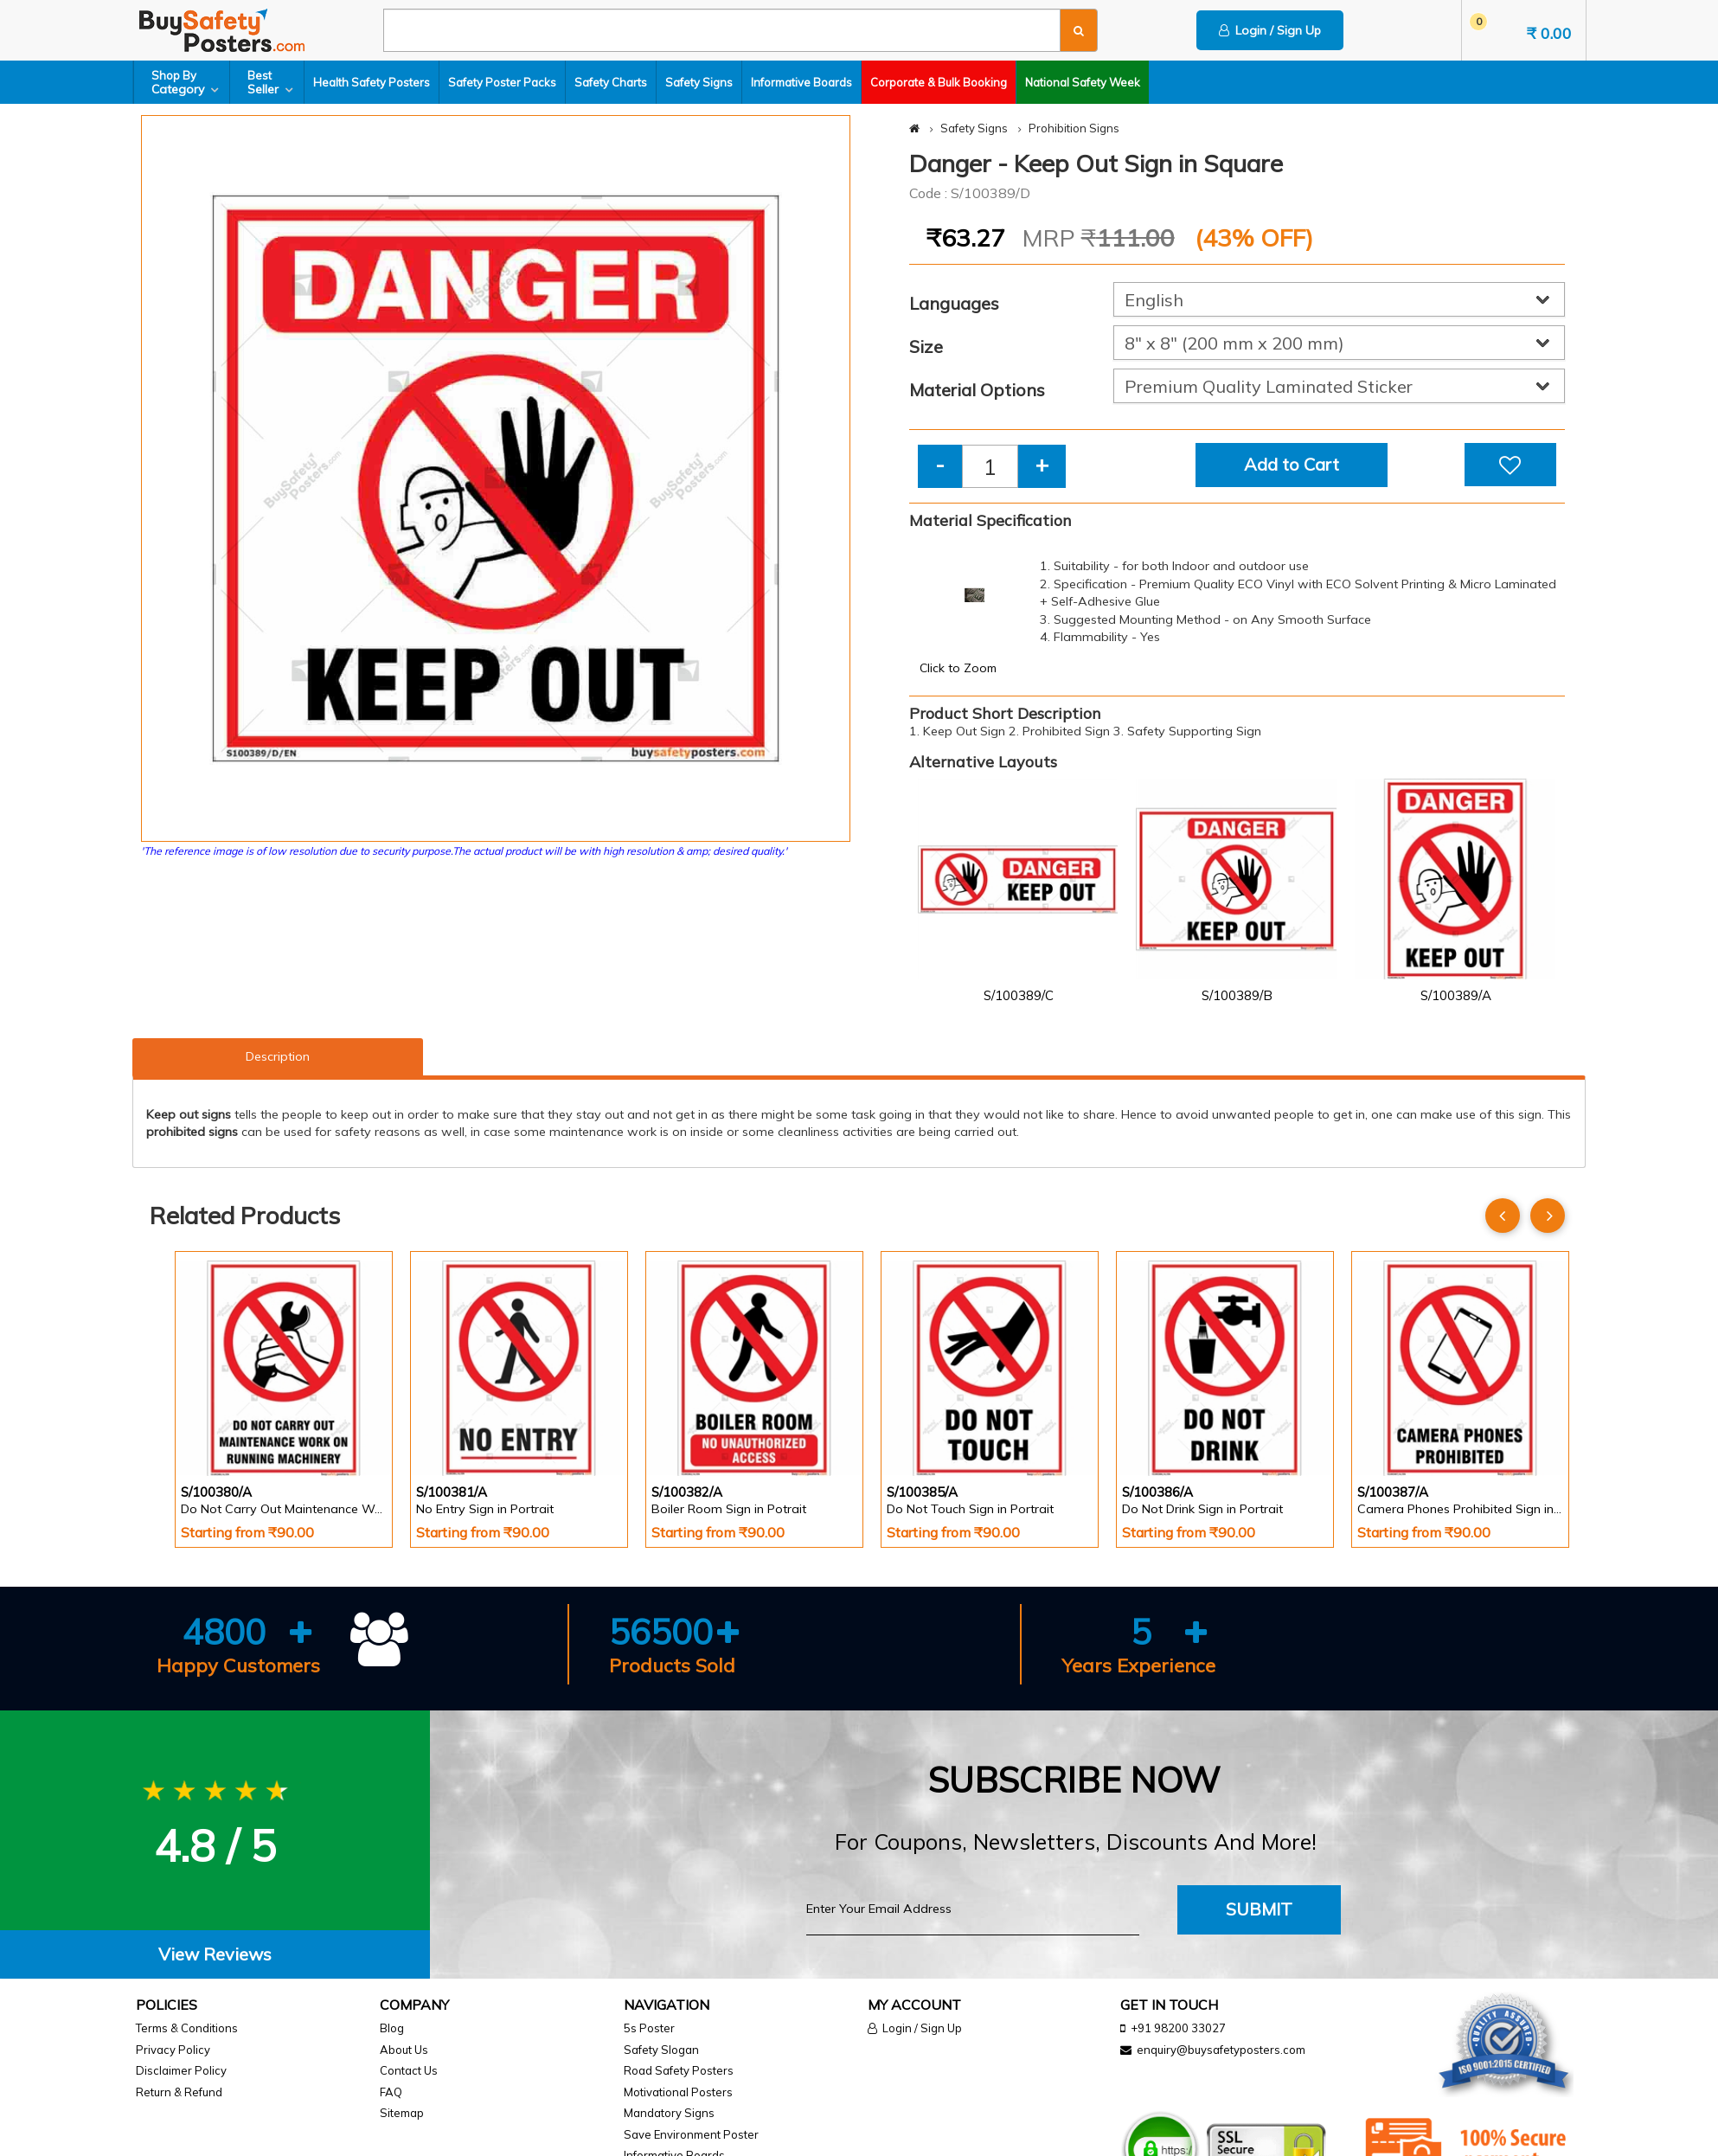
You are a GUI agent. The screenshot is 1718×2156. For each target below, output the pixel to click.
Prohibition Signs (1074, 128)
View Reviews (215, 1954)
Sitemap (402, 2113)
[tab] (215, 1955)
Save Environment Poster (691, 2134)
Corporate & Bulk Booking (938, 82)
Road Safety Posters (679, 2070)
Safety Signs (699, 82)
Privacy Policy (173, 2050)
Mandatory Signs (669, 2113)
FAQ (391, 2092)
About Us (404, 2050)
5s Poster (649, 2028)
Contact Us (409, 2070)
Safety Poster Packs (502, 82)
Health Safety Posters (371, 82)
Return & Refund (179, 2092)
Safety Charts (610, 82)
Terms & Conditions (187, 2028)
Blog (392, 2028)
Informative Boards (801, 82)
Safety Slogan (661, 2050)
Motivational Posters (678, 2092)
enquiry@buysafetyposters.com (1221, 2050)
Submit (1259, 1909)
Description (278, 1056)
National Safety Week (1082, 82)
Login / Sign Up (1270, 30)
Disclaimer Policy (181, 2070)
